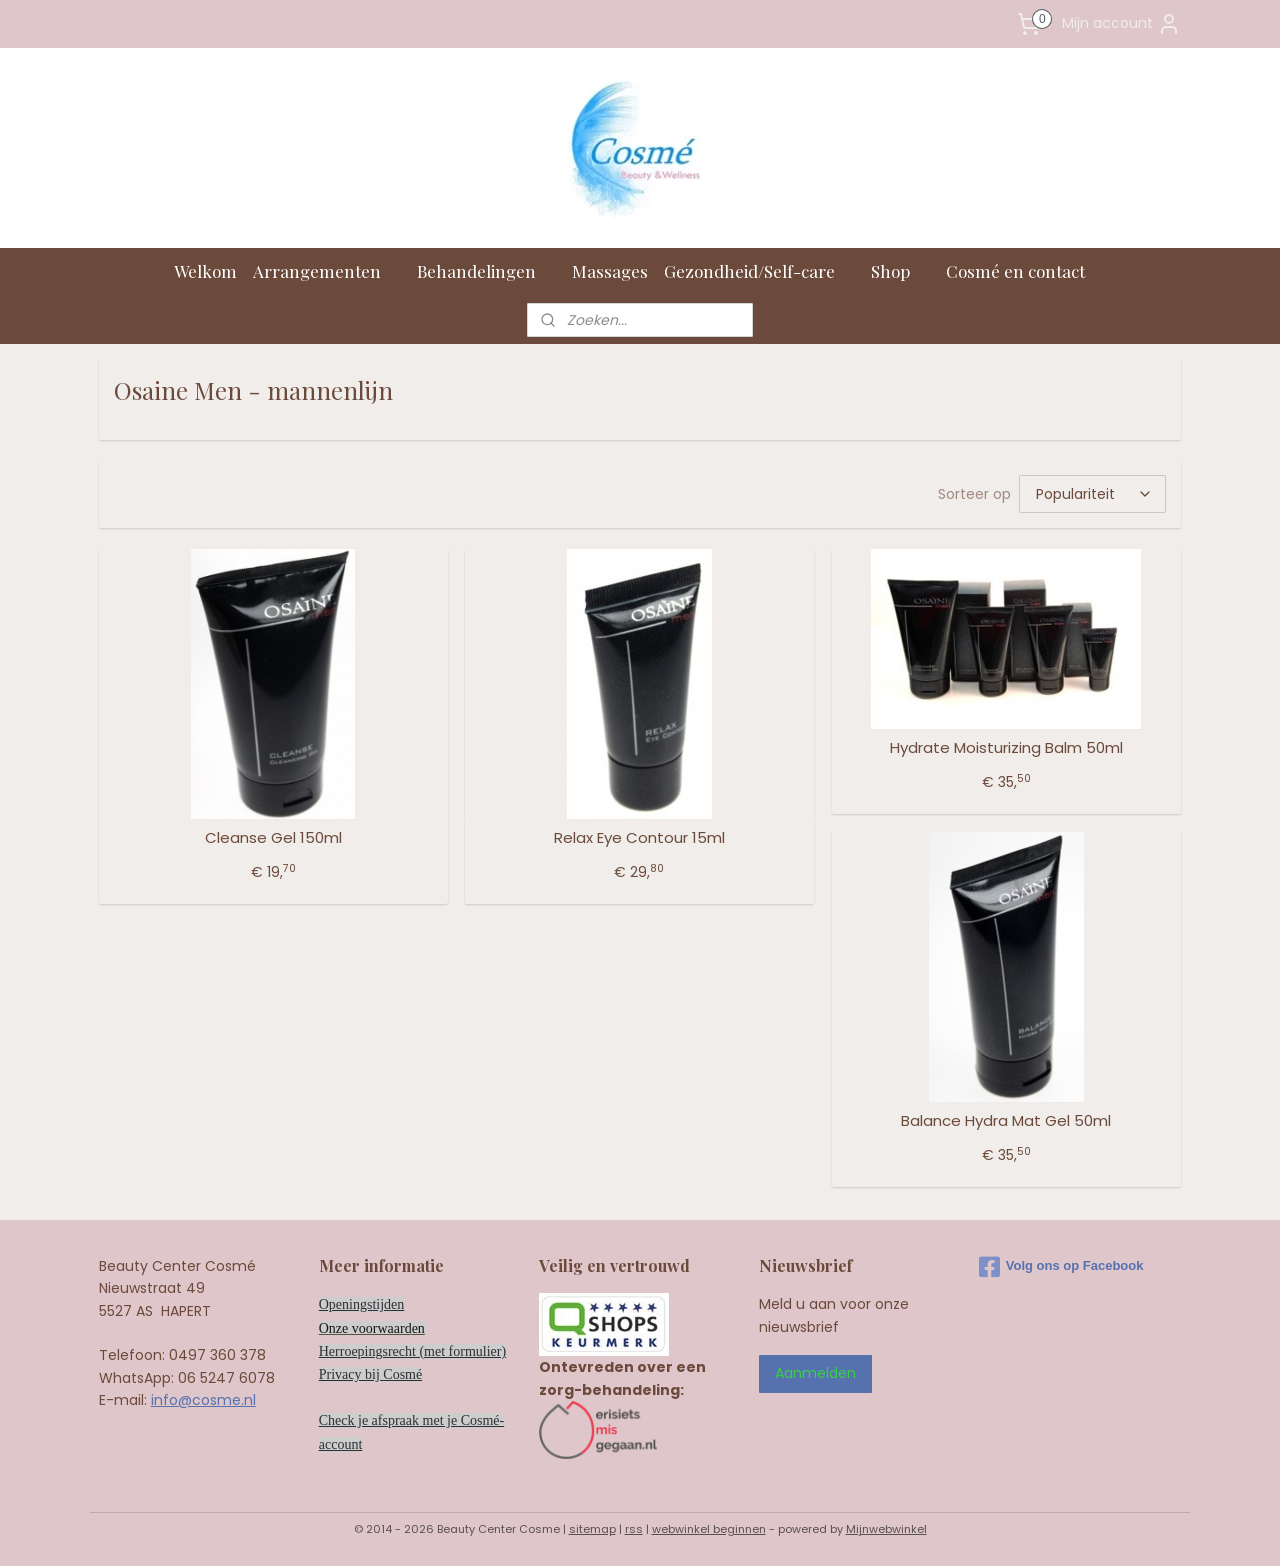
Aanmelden (815, 1373)
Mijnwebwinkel (886, 1529)
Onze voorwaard (365, 1328)
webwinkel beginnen (709, 1529)
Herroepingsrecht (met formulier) (412, 1351)
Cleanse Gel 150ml (273, 838)
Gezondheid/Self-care (759, 271)
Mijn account (1121, 24)
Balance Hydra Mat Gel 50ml (1006, 1121)
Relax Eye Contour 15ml (639, 838)
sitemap (592, 1529)
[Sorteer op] (1092, 494)
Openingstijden (362, 1304)
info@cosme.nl (203, 1400)
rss (634, 1529)
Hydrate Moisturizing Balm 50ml (1006, 748)
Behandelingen (486, 271)
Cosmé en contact (1025, 271)
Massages (610, 271)
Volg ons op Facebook (1061, 1267)
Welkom (205, 271)
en (418, 1328)
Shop (900, 271)
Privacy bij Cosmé (370, 1374)
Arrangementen (327, 271)
